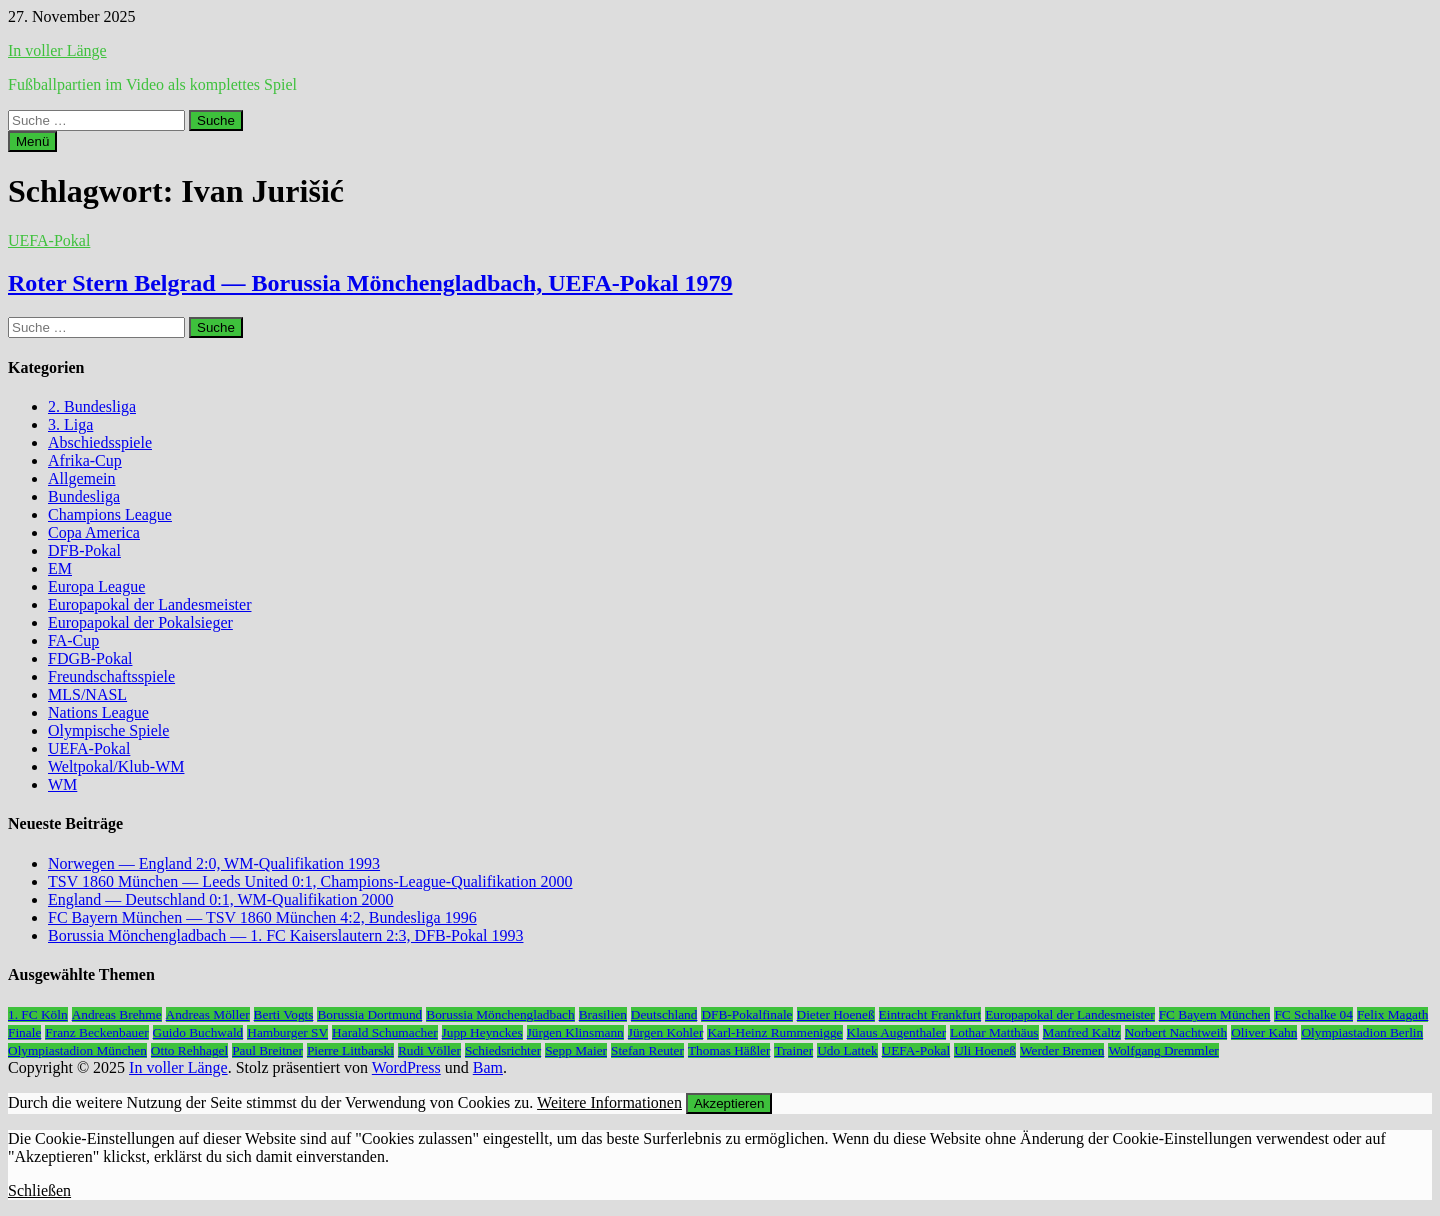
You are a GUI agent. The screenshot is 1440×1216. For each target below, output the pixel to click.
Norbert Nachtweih (1176, 1032)
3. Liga (70, 424)
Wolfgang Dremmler (1163, 1050)
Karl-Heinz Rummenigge (774, 1032)
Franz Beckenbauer (96, 1032)
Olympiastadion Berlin (1362, 1032)
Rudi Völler (429, 1050)
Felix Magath (1392, 1014)
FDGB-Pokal (90, 658)
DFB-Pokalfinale (746, 1014)
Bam (488, 1067)
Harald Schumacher (384, 1032)
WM (62, 784)
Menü (32, 141)
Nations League (98, 712)
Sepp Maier (576, 1050)
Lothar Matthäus (994, 1032)
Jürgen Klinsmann (575, 1032)
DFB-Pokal (84, 550)
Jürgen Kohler (666, 1032)
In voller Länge (57, 50)
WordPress (406, 1067)
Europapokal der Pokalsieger (140, 622)
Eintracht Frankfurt (930, 1014)
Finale (24, 1032)
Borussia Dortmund (369, 1014)
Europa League (96, 586)
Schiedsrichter (503, 1050)
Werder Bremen (1062, 1050)
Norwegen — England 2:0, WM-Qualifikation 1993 (214, 863)
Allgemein (82, 478)
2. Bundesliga (92, 406)
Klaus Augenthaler (897, 1032)
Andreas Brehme (117, 1014)
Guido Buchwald (198, 1032)
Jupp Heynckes (482, 1032)
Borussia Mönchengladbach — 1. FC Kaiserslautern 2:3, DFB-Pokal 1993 (286, 935)
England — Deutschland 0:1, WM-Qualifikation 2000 (220, 899)
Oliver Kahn (1264, 1032)
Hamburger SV (287, 1032)
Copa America (94, 532)
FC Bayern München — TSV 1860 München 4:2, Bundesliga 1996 (262, 917)
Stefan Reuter (647, 1050)
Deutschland (664, 1014)
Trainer (793, 1050)
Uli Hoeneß (985, 1050)
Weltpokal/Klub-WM (116, 766)
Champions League (110, 514)
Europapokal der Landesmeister (149, 604)
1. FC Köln (38, 1014)
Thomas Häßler (729, 1050)
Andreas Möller (208, 1014)
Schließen (39, 1190)
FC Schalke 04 (1313, 1014)
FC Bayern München (1215, 1014)
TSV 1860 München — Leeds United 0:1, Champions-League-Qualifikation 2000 (310, 881)
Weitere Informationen (609, 1102)
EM (60, 568)
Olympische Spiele (108, 730)
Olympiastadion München (77, 1050)
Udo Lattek (847, 1050)
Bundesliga (84, 496)
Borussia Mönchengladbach (500, 1014)
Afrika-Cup (85, 460)
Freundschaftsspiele (111, 676)
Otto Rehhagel (189, 1050)
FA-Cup (73, 640)
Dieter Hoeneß (836, 1014)
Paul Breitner (267, 1050)
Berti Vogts (284, 1014)
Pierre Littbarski (350, 1050)
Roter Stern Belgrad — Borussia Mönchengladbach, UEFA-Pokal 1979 (370, 283)
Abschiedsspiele (100, 442)
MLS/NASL (87, 694)
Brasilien (603, 1014)
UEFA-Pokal (49, 240)
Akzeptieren (729, 1103)
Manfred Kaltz (1082, 1032)
